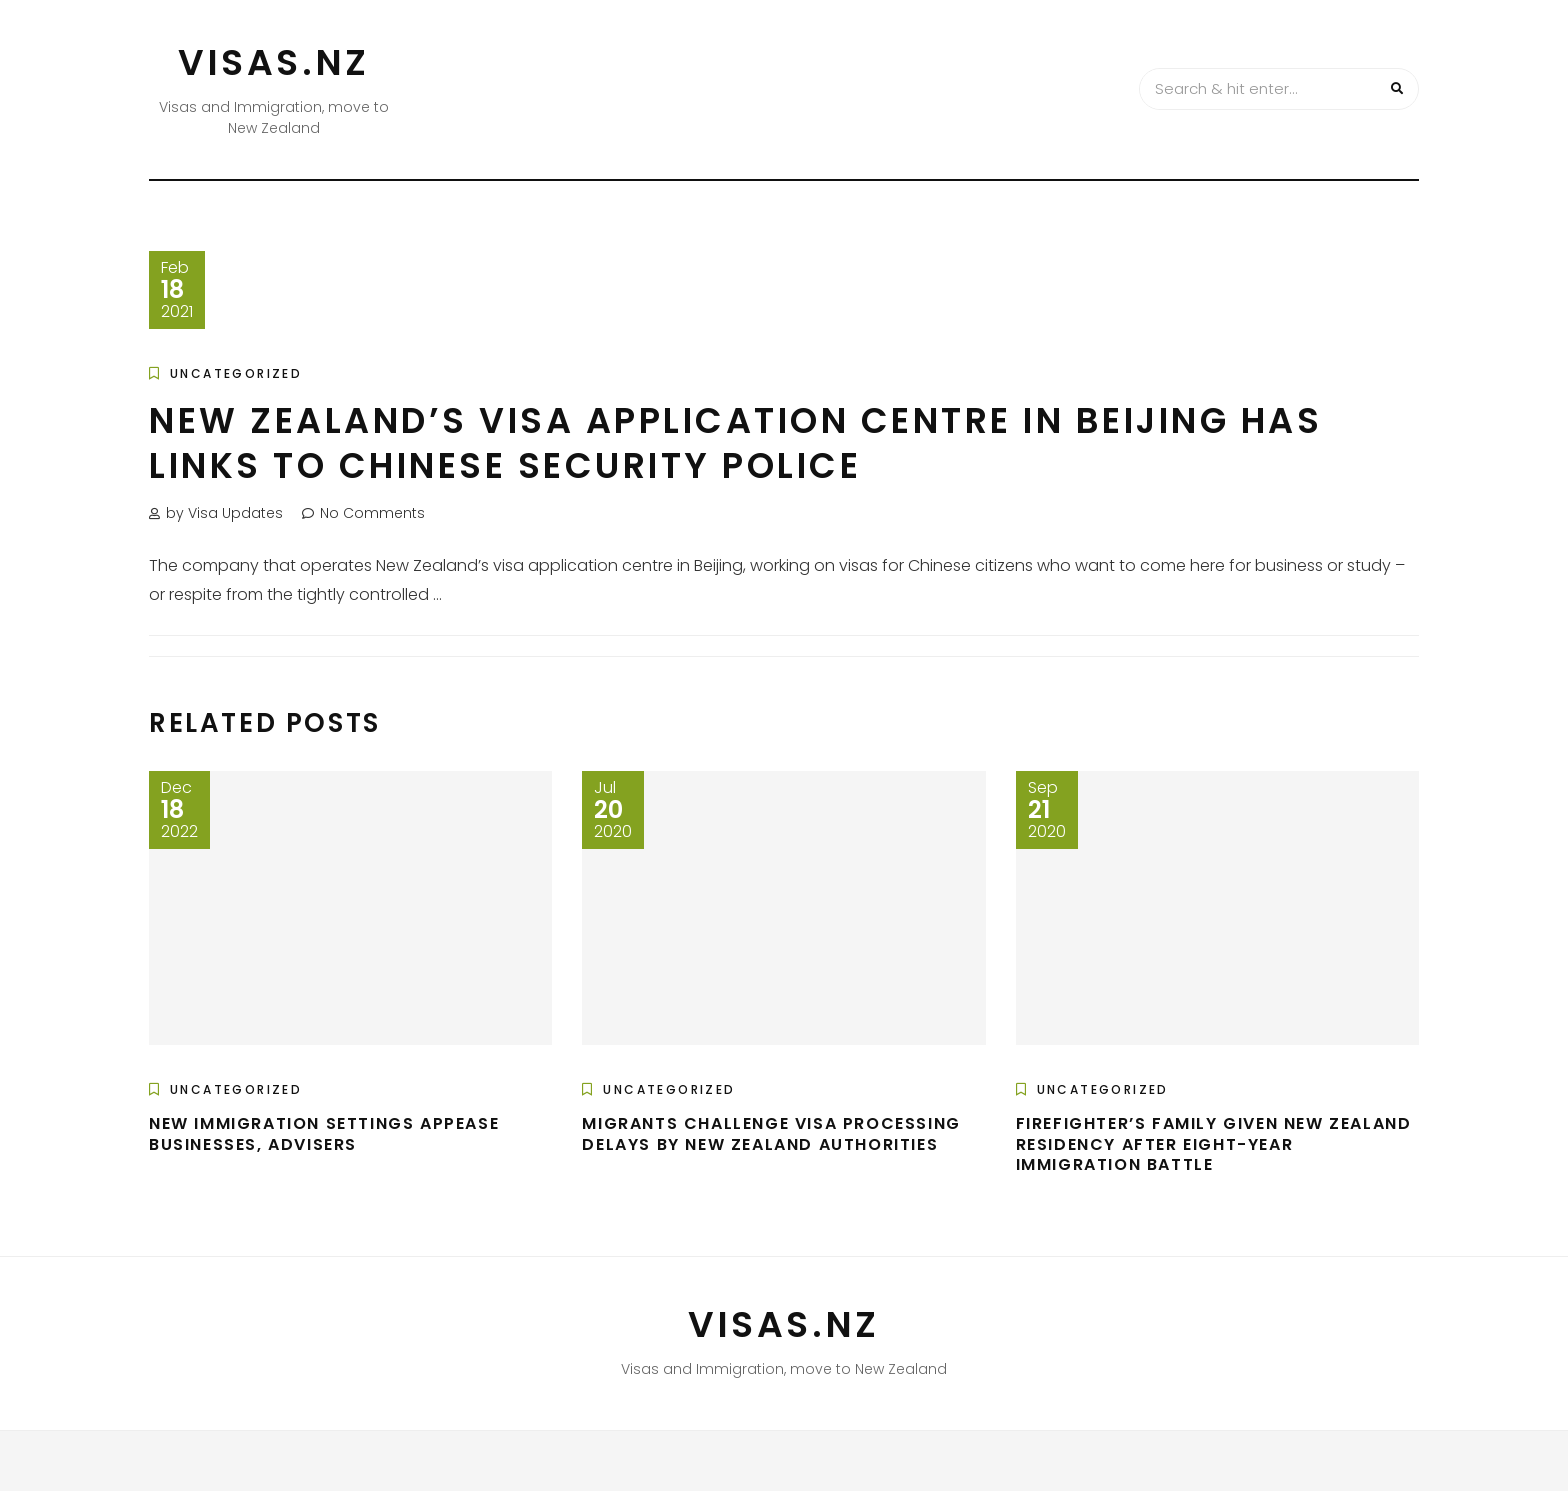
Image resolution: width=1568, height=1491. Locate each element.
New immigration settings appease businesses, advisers (324, 1134)
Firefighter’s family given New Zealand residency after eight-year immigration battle (1214, 1144)
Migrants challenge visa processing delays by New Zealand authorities (771, 1134)
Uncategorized (236, 373)
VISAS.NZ (274, 62)
